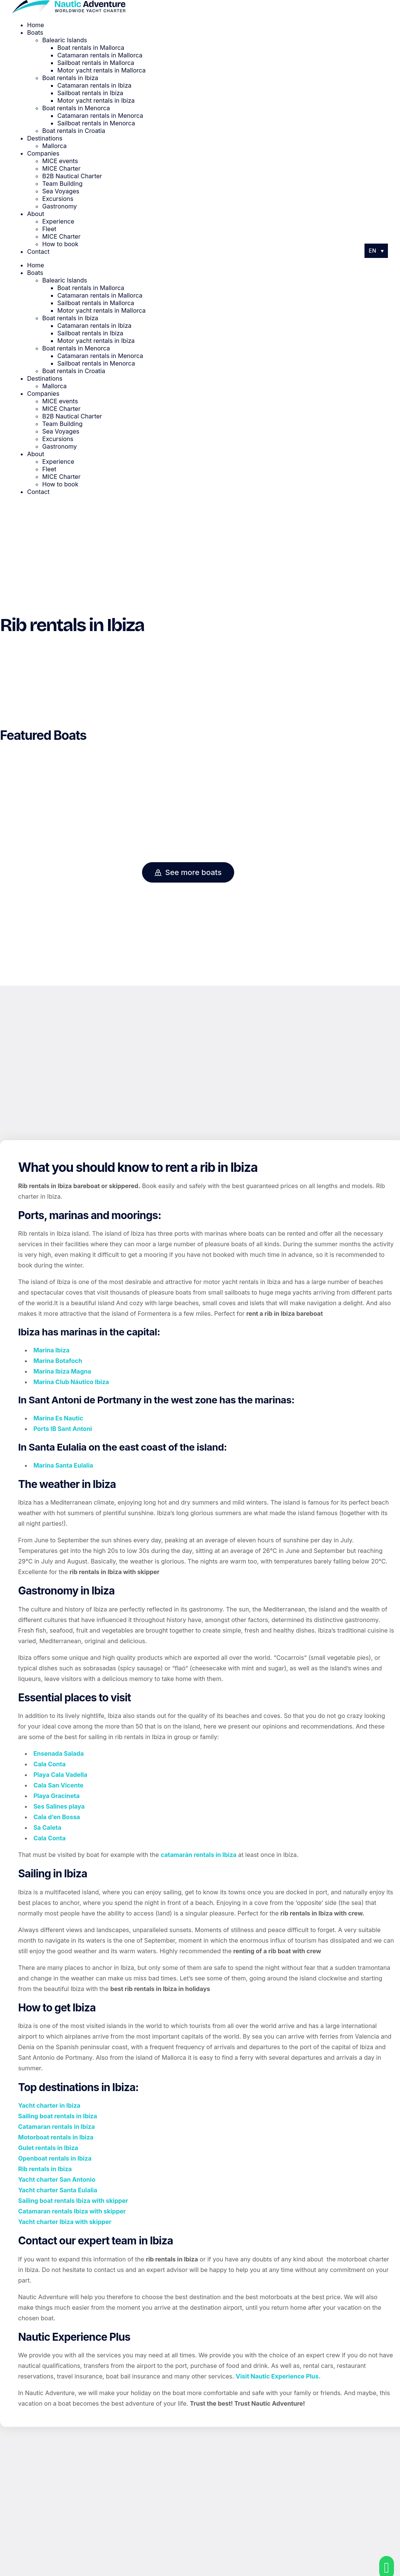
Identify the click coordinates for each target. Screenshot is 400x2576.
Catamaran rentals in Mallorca (99, 55)
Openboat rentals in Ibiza (54, 2158)
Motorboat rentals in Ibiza (55, 2137)
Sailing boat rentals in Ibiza (57, 2116)
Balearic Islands (64, 40)
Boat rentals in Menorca (76, 108)
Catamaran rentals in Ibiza (94, 85)
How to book (60, 244)
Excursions (57, 198)
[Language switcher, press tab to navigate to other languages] (376, 251)
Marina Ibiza (51, 1350)
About (35, 214)
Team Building (62, 183)
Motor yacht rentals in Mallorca (101, 70)
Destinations (44, 138)
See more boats (188, 872)
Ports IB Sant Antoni (62, 1428)
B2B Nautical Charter (72, 176)
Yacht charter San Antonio (56, 2179)
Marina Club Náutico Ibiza (71, 1382)
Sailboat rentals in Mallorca (95, 62)
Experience (58, 221)
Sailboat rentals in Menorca (96, 123)
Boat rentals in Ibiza (70, 78)
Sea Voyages (60, 191)
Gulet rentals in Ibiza (48, 2148)
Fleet (49, 229)
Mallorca (54, 146)
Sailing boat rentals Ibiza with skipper (73, 2200)
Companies (43, 153)
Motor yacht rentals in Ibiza (96, 100)
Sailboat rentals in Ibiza (90, 93)
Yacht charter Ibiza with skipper (64, 2222)
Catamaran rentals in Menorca (100, 115)
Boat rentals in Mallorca (90, 47)
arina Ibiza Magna (65, 1371)
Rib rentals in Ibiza (45, 2169)
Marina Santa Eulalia (63, 1465)
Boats (35, 32)
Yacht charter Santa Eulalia (57, 2190)
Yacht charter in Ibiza (49, 2105)
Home (35, 25)
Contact (38, 251)
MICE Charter (61, 168)
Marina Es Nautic (58, 1418)
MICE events (60, 161)
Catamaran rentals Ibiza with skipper (72, 2211)
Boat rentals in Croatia (73, 130)
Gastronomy (59, 206)
